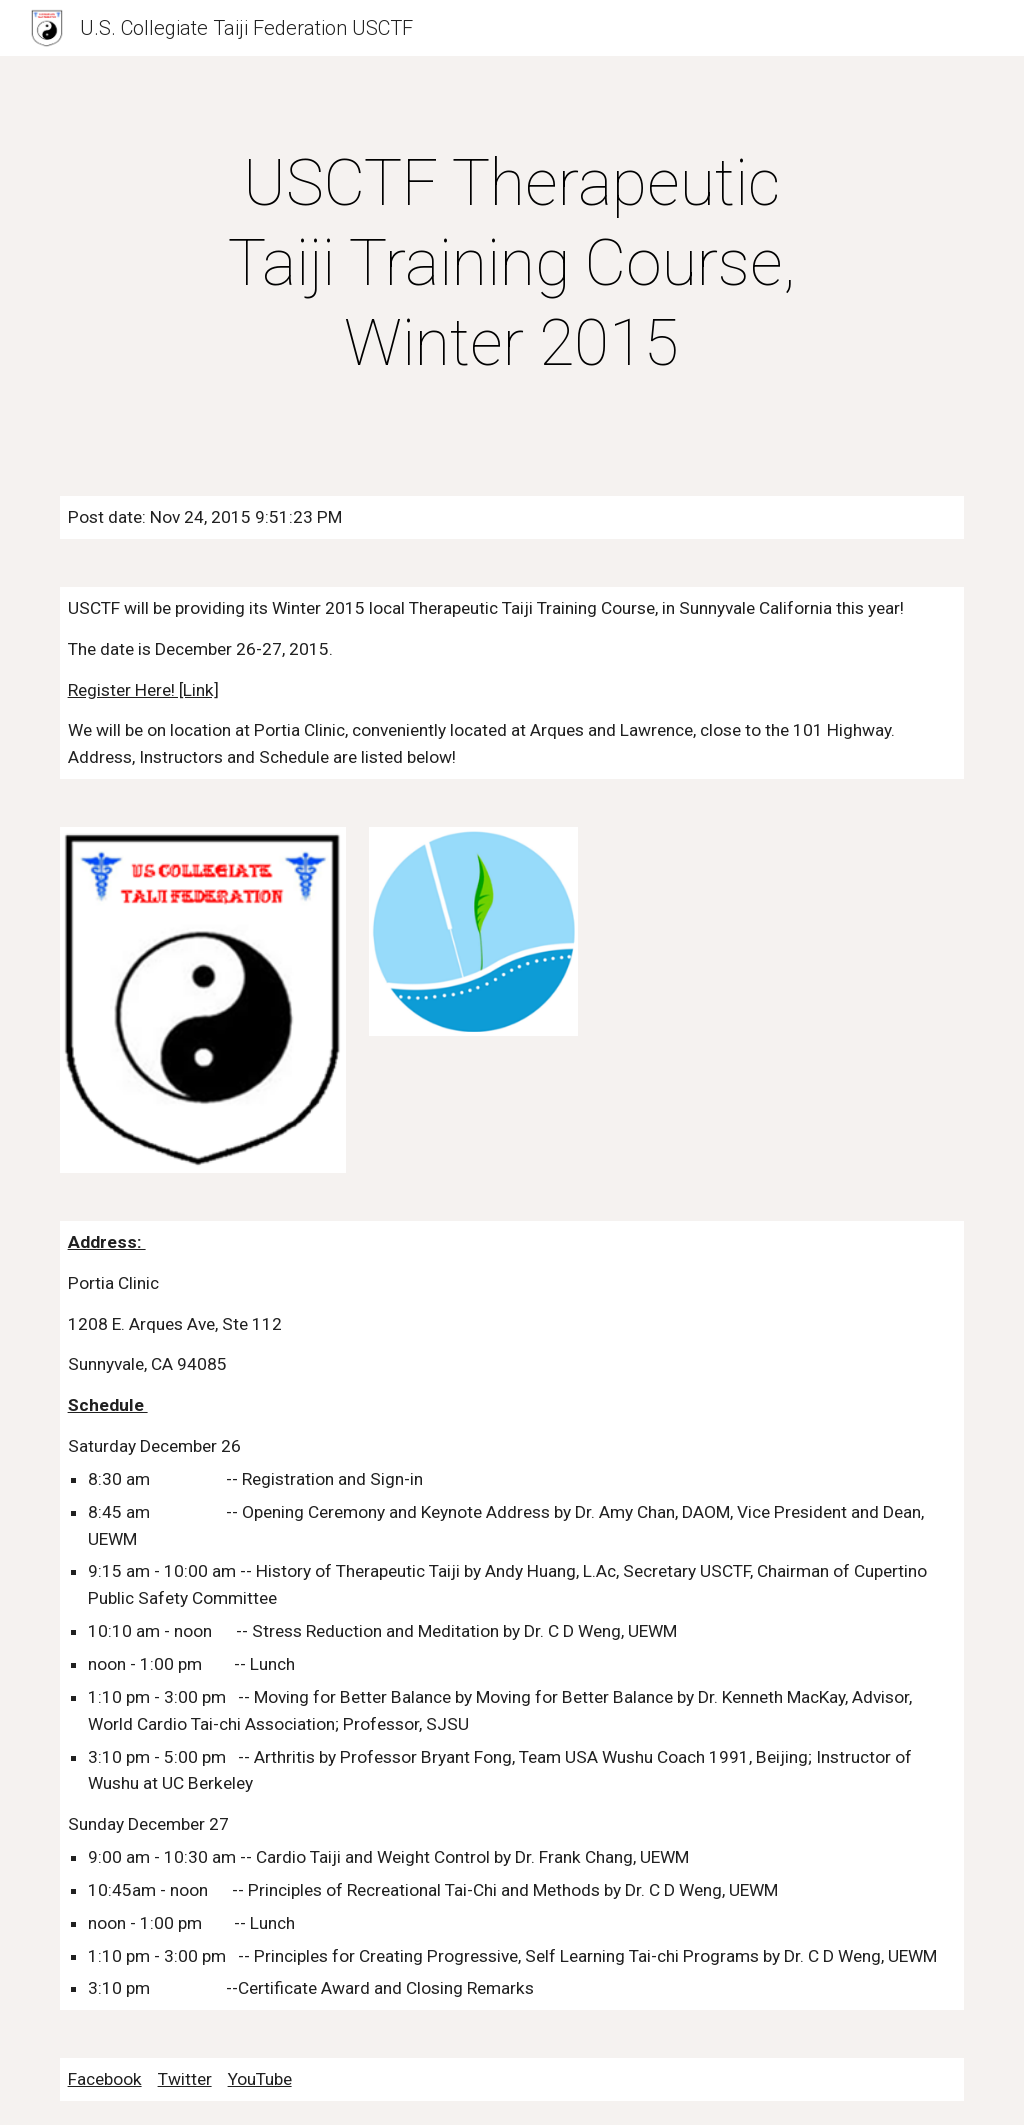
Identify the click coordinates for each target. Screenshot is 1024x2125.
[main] (511, 264)
